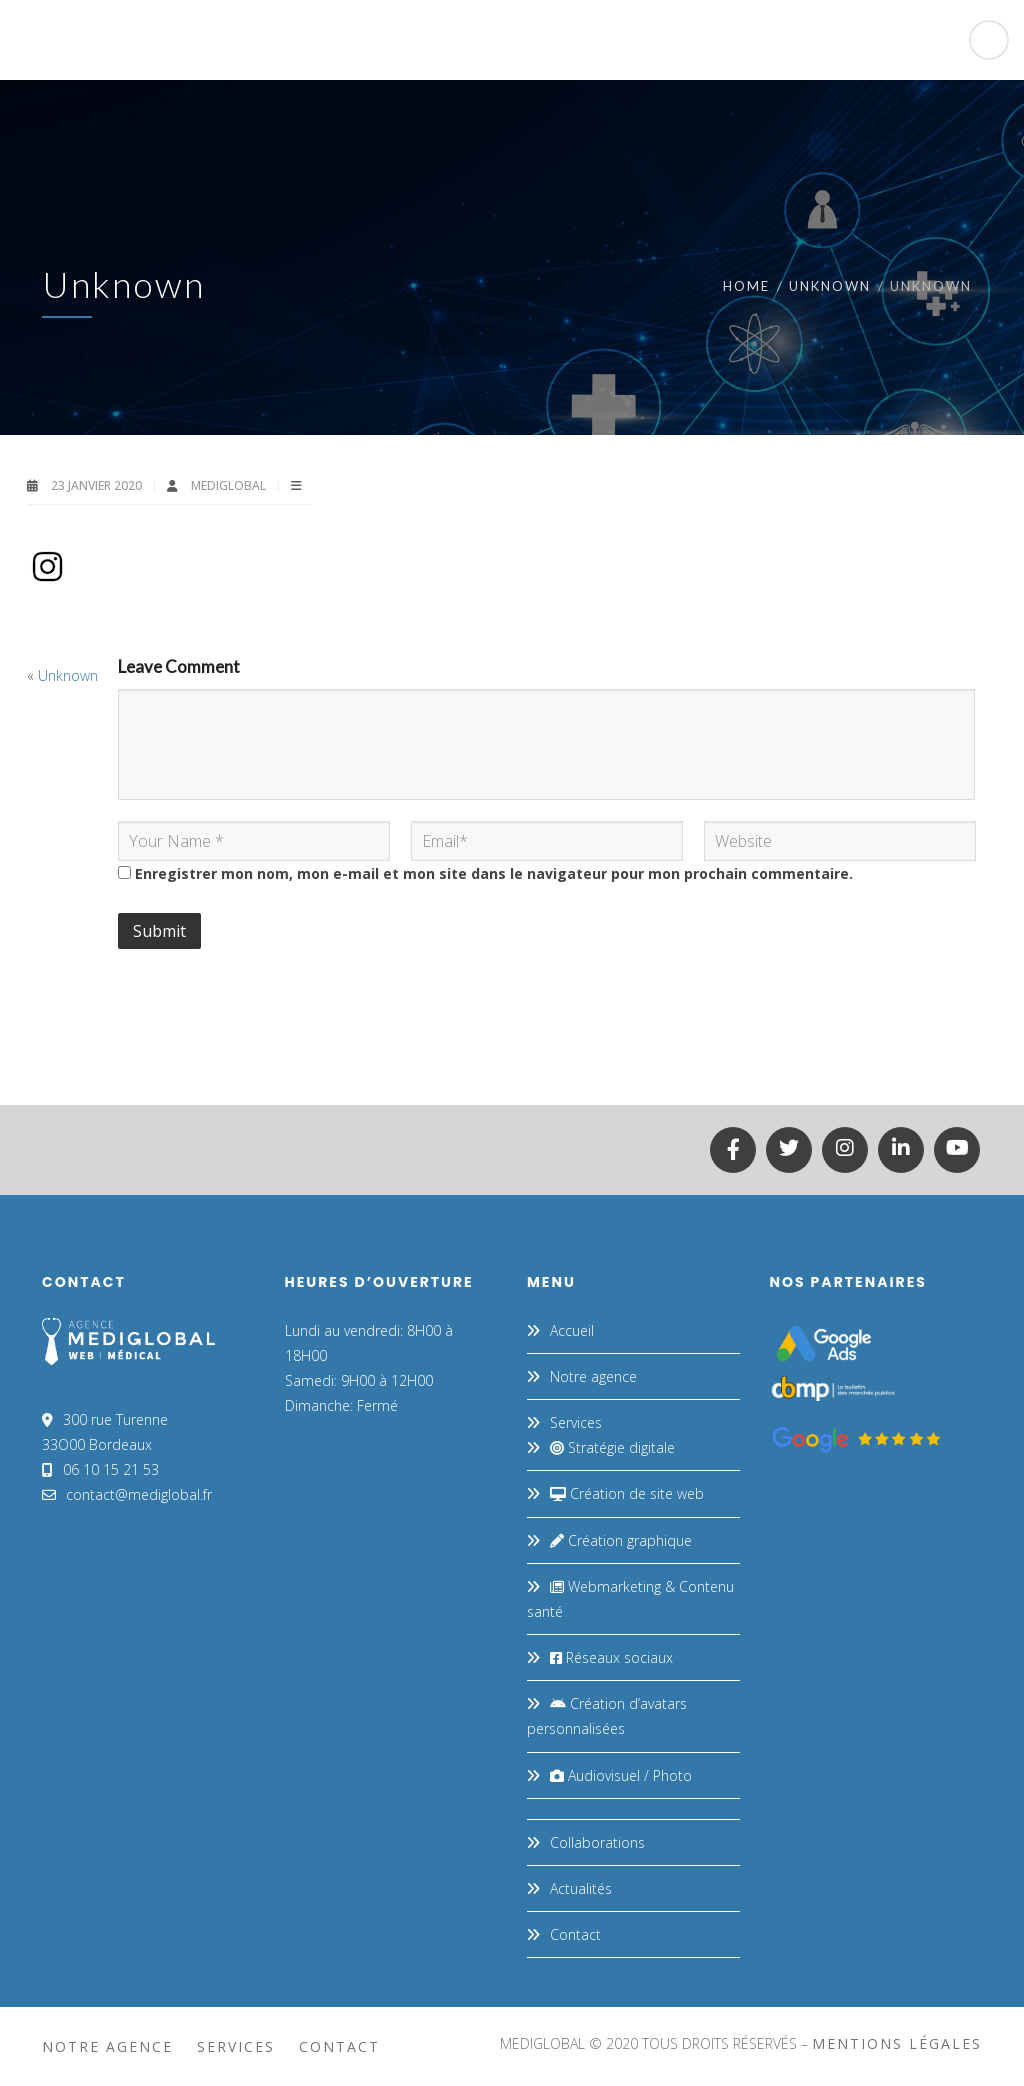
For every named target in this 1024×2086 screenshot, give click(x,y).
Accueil (572, 1330)
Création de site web (627, 1493)
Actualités (581, 1888)
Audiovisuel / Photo (621, 1775)
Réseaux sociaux (611, 1657)
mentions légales (897, 2043)
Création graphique (621, 1540)
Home (746, 286)
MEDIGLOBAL (230, 485)
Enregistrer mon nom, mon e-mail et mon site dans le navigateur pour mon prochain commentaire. (494, 873)
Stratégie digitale (612, 1447)
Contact (575, 1934)
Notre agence (593, 1376)
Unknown (830, 286)
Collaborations (597, 1842)
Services (576, 1422)
